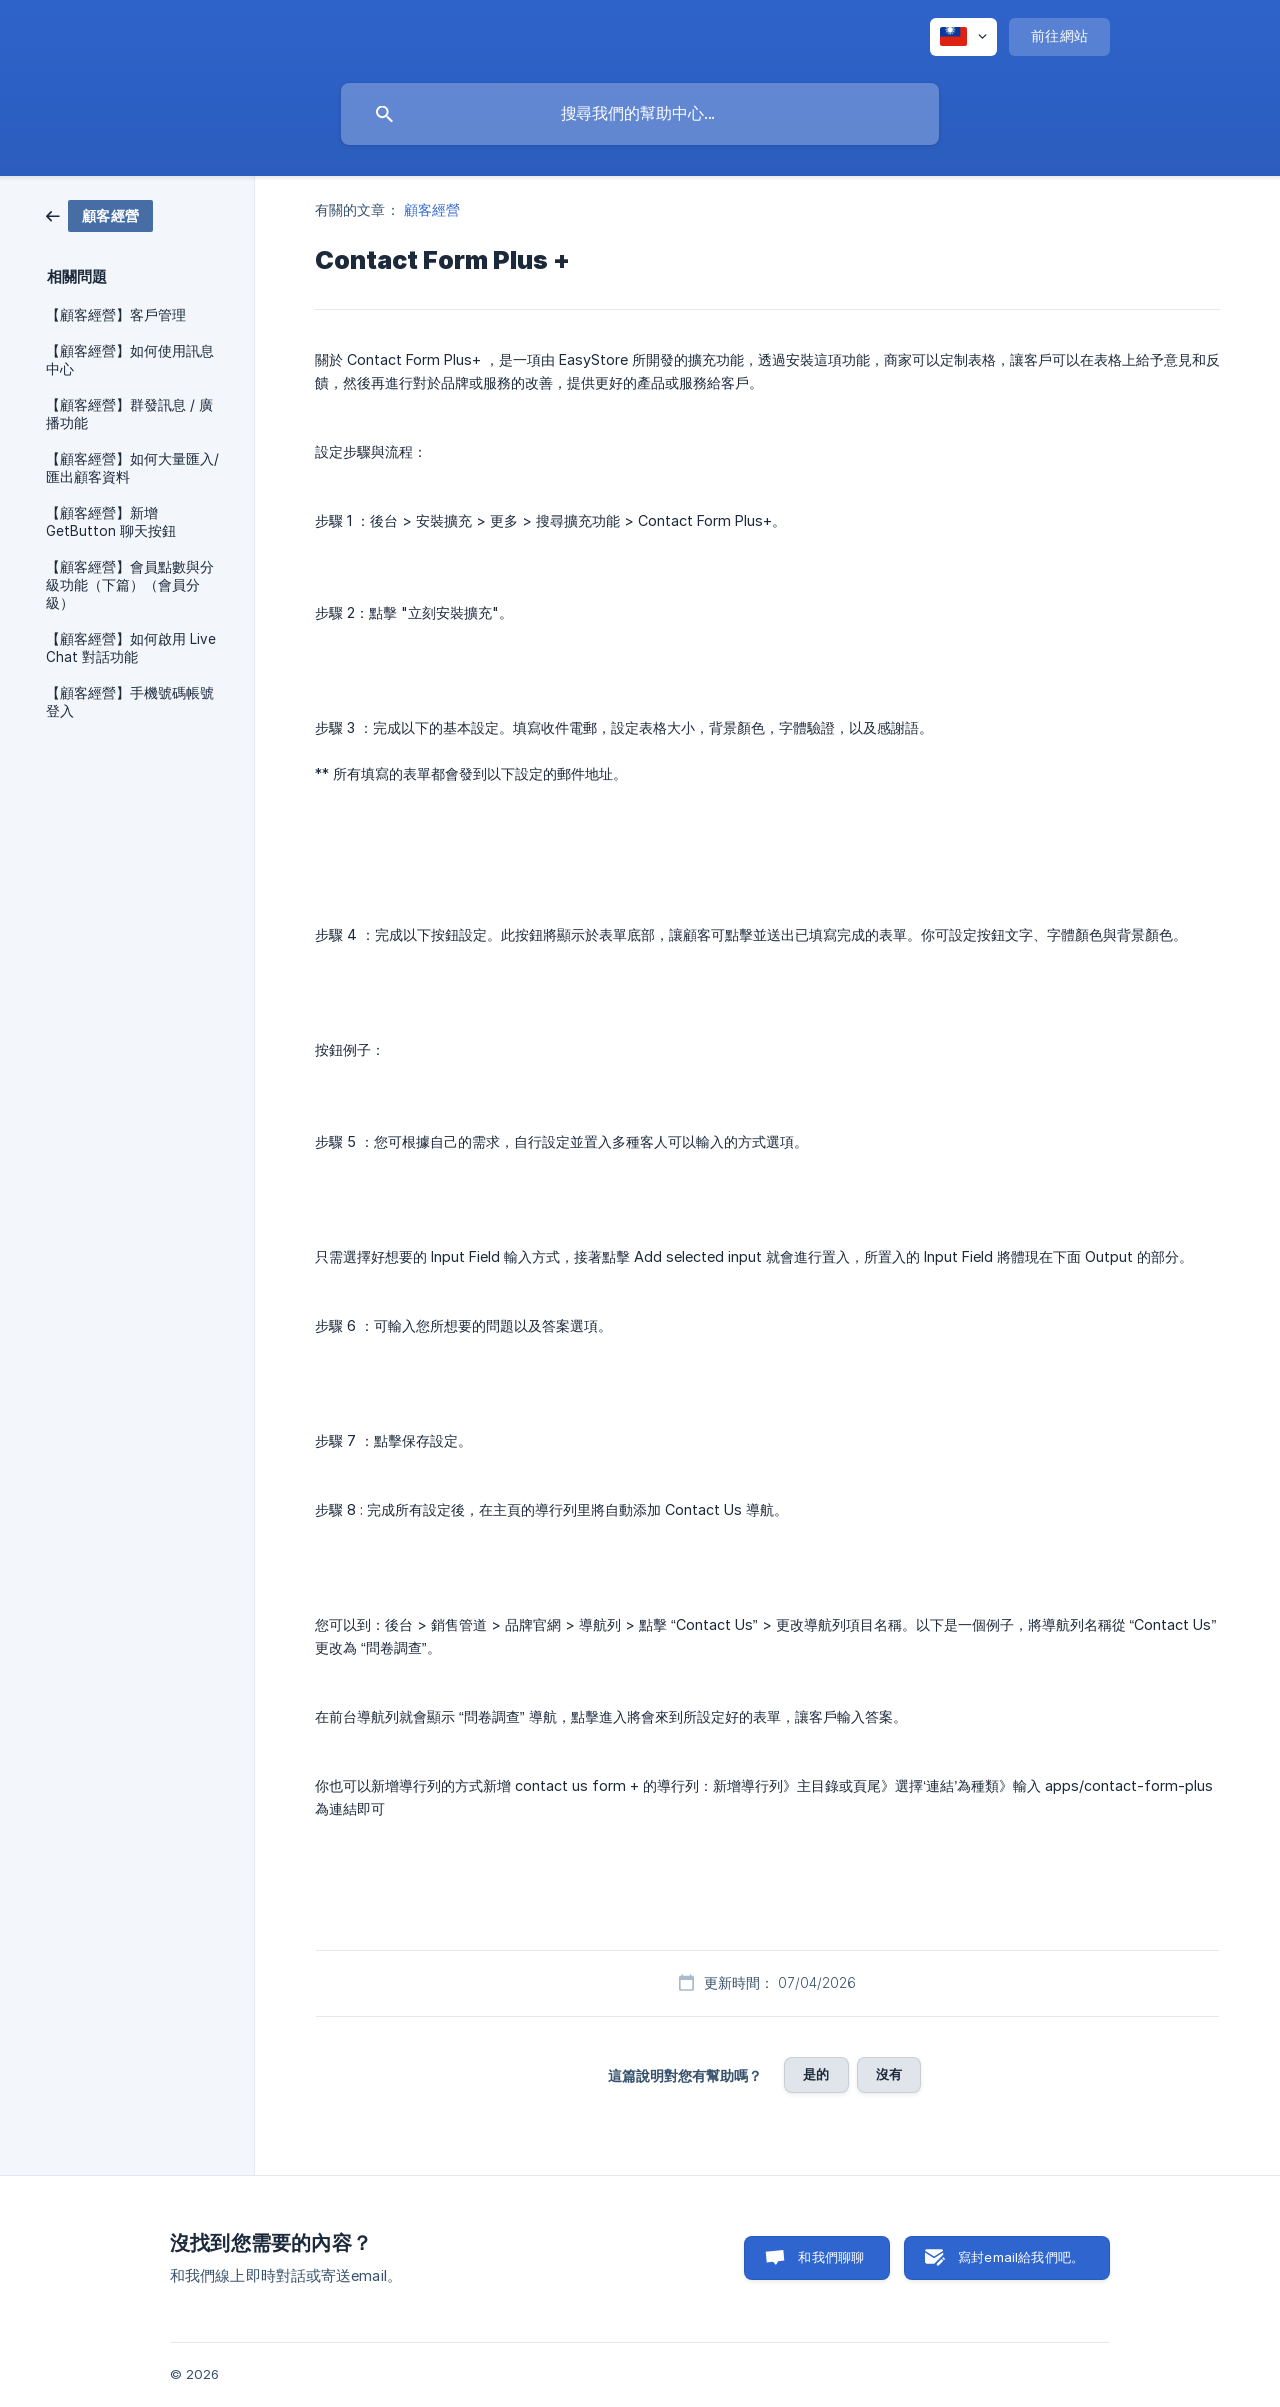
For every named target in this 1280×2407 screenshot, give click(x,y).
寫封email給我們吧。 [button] (1021, 2257)
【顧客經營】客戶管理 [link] (116, 315)
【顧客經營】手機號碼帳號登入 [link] (130, 702)
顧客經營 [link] (432, 209)
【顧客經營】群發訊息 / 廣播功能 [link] (129, 414)
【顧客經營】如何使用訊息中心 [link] (130, 360)
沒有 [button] (889, 2074)
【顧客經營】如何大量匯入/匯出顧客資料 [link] (132, 468)
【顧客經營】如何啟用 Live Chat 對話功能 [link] (131, 648)
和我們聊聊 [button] (831, 2257)
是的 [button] (816, 2074)
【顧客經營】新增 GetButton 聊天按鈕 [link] (111, 522)
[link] (99, 214)
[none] (963, 37)
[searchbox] (640, 114)
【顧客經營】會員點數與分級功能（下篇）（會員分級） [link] (130, 585)
